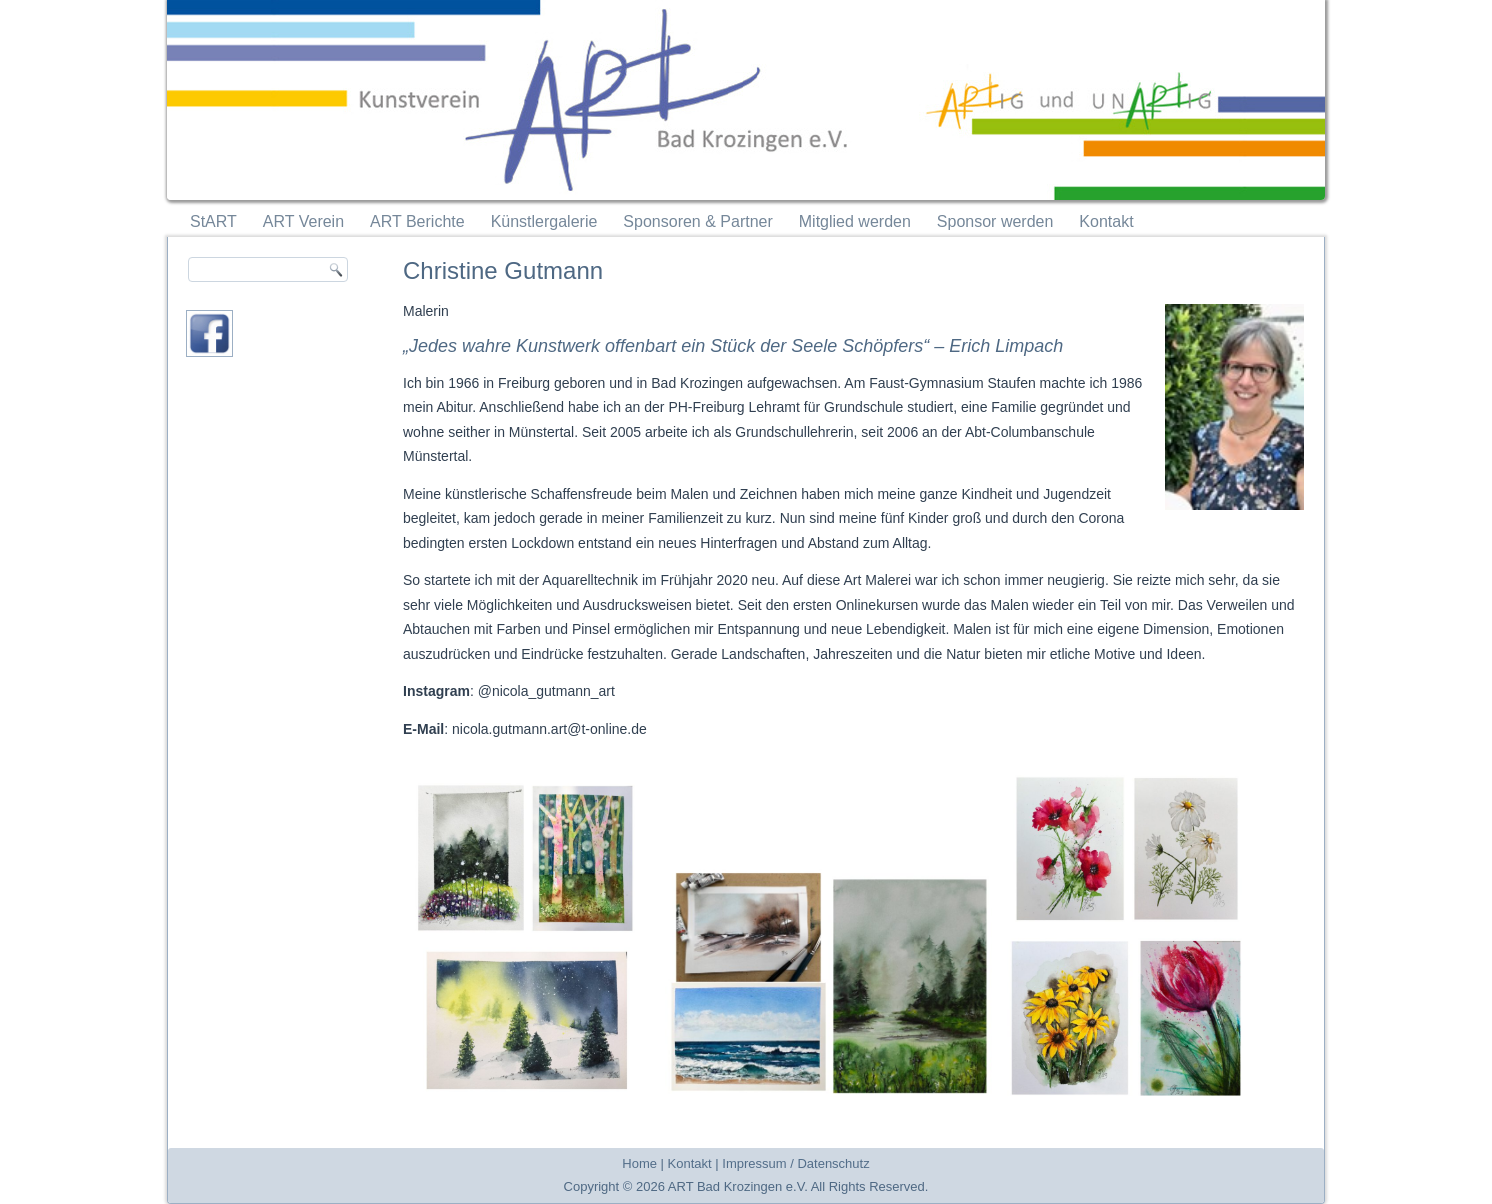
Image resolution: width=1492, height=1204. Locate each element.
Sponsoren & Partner (697, 221)
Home (639, 1163)
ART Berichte (417, 221)
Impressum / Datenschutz (795, 1163)
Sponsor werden (995, 221)
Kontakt (1106, 221)
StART (213, 221)
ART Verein (303, 221)
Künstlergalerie (544, 221)
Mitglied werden (855, 221)
